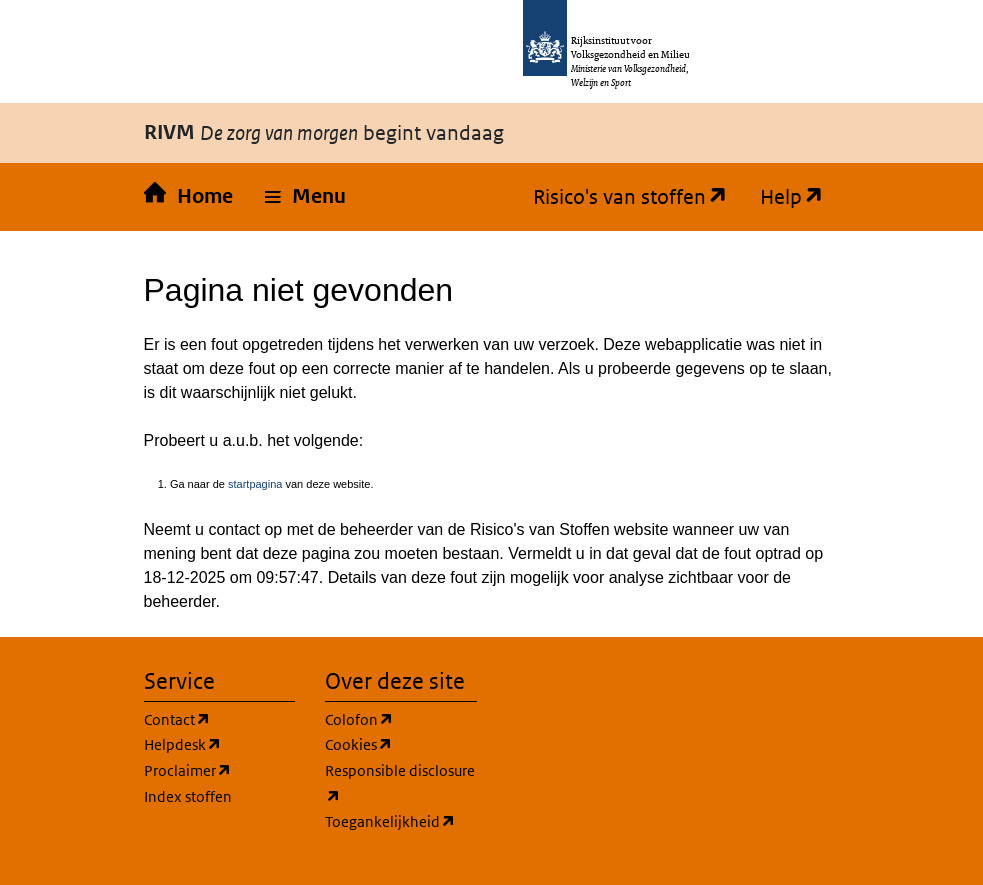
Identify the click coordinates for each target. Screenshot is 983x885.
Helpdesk (183, 745)
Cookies (359, 745)
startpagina (255, 484)
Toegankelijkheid (390, 822)
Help (784, 197)
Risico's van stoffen (622, 197)
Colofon (359, 720)
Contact (177, 720)
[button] (305, 197)
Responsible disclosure (400, 785)
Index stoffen (188, 796)
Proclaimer (188, 771)
